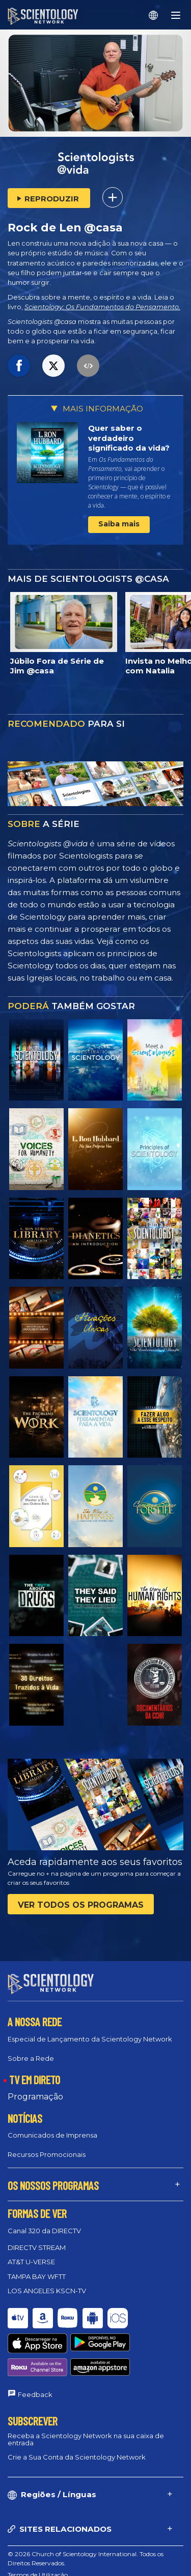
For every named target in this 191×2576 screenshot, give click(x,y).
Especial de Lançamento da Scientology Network (90, 2038)
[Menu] (175, 15)
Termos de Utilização (38, 2537)
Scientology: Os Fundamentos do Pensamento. (102, 307)
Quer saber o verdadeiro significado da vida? (129, 438)
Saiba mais (119, 523)
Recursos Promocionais (47, 2154)
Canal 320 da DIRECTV (44, 2231)
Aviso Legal (24, 2572)
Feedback (35, 2357)
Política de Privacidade (40, 2560)
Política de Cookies (35, 2549)
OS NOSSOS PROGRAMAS (53, 2185)
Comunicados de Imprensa (52, 2135)
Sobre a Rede (31, 2058)
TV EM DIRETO (34, 2079)
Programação (35, 2096)
